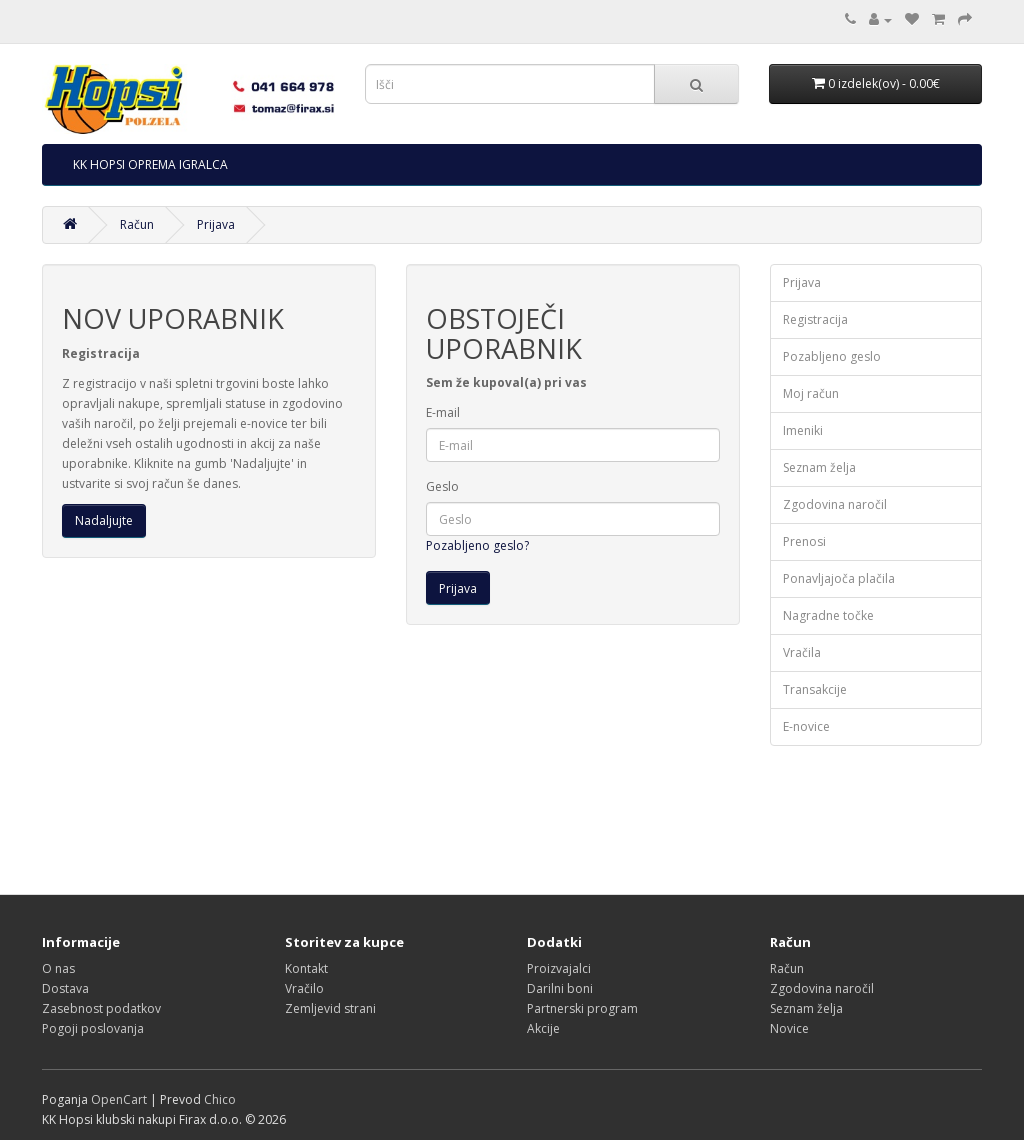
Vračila (802, 652)
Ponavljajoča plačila (839, 578)
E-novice (806, 726)
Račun (137, 224)
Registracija (815, 319)
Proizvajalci (559, 968)
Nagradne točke (828, 615)
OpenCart (119, 1099)
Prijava (216, 224)
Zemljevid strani (330, 1008)
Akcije (543, 1028)
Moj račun (811, 393)
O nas (58, 968)
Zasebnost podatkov (101, 1008)
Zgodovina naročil (835, 504)
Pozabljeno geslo (832, 356)
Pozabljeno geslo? (477, 545)
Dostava (65, 988)
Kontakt (306, 968)
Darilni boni (560, 988)
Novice (789, 1028)
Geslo (442, 486)
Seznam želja (819, 467)
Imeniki (803, 430)
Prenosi (804, 541)
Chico (220, 1099)
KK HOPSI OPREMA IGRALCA (150, 164)
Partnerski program (582, 1008)
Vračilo (304, 988)
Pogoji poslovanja (93, 1028)
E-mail (443, 412)
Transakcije (815, 689)
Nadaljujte (104, 520)
